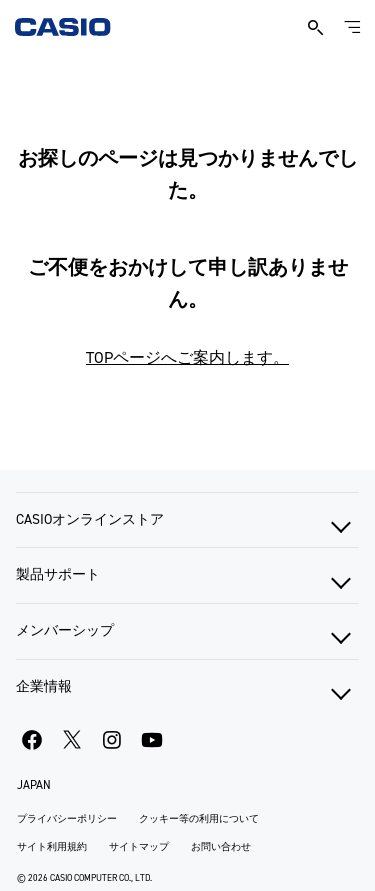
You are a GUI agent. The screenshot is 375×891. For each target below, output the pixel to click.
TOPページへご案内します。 (187, 357)
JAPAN (34, 785)
